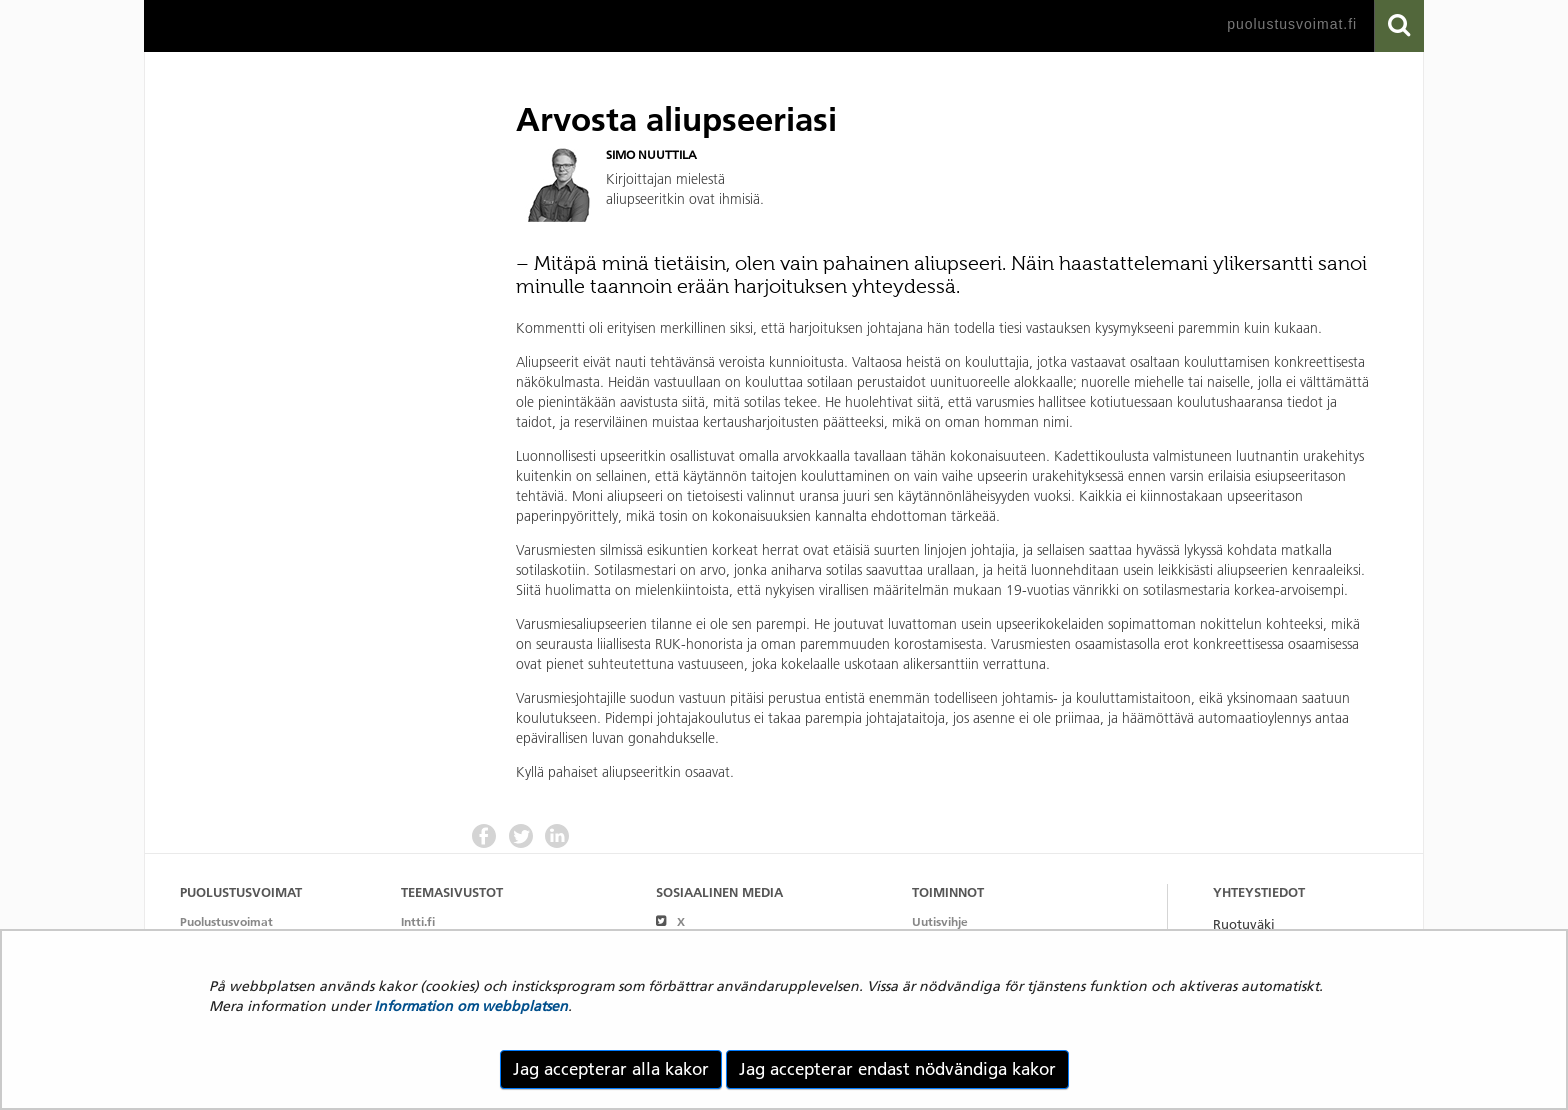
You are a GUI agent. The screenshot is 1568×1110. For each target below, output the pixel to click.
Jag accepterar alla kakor (611, 1069)
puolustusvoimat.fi (1292, 24)
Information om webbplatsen (471, 1006)
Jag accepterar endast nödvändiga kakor (897, 1069)
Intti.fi (418, 921)
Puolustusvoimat (226, 921)
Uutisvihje (940, 921)
